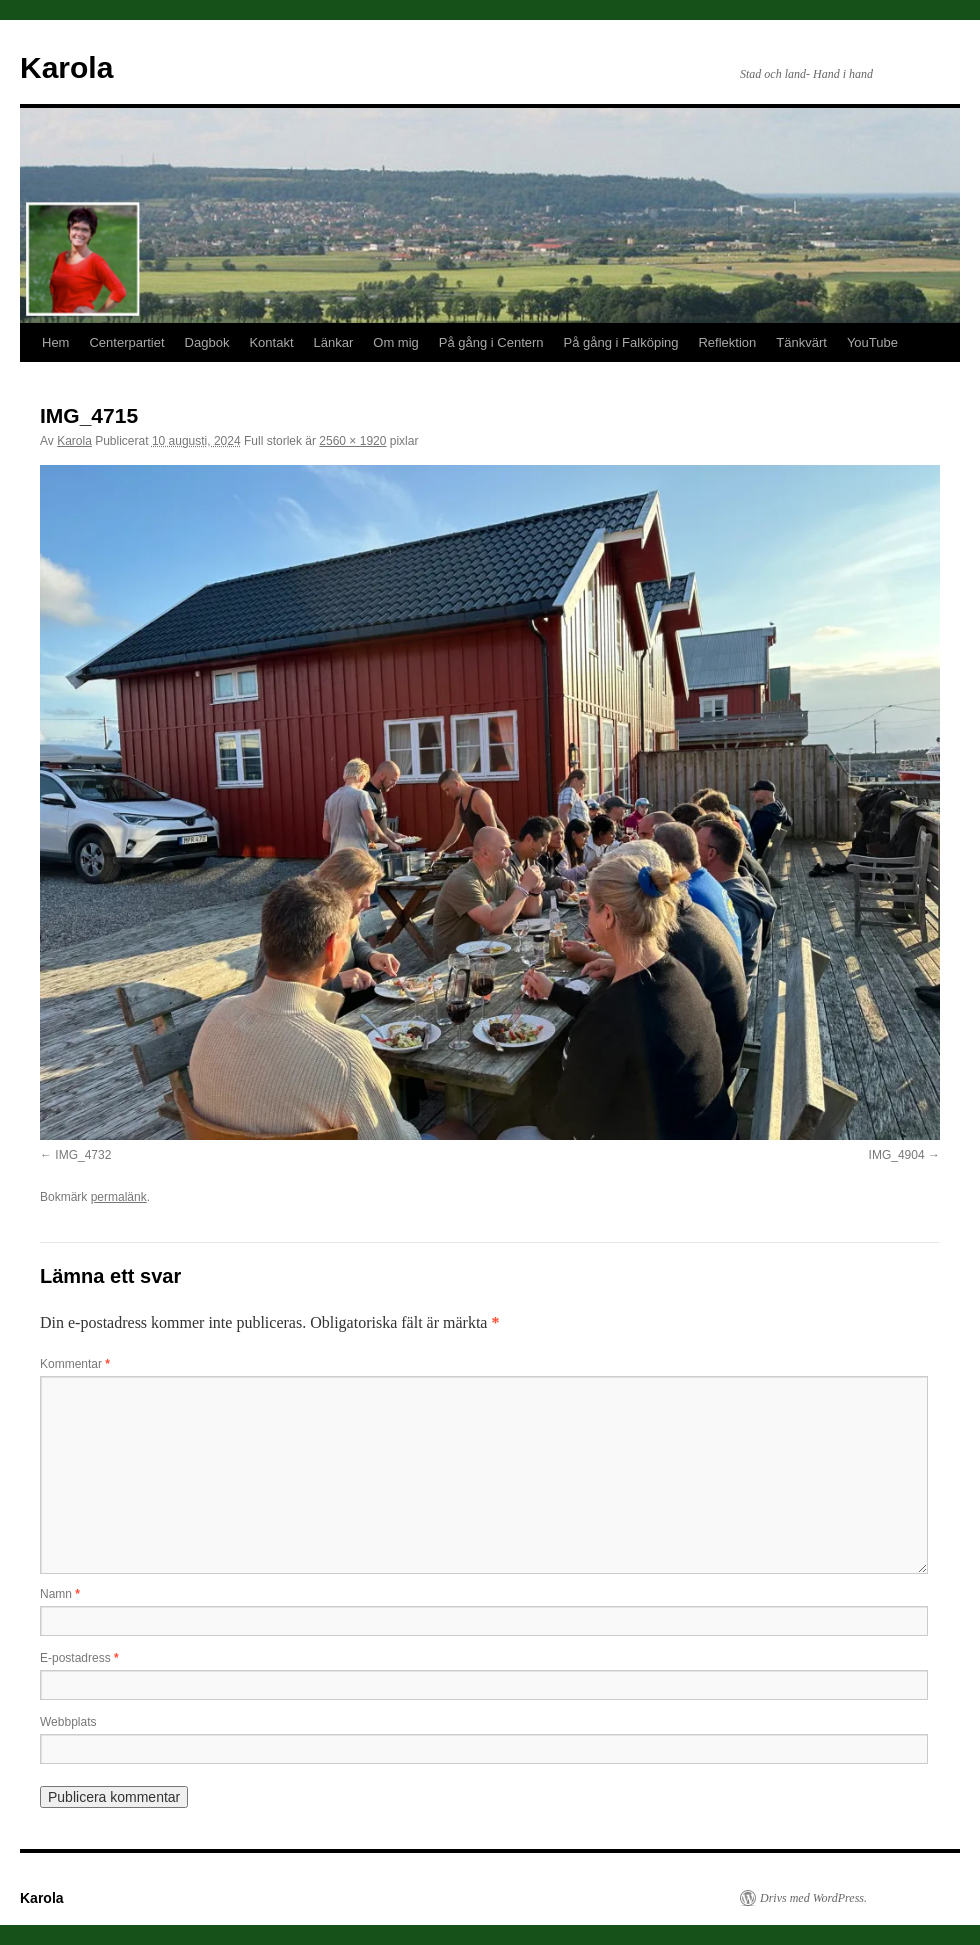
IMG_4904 (897, 1155)
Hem (55, 342)
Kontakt (271, 342)
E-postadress (79, 1658)
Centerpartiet (126, 342)
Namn (60, 1594)
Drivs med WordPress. (813, 1898)
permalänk (119, 1197)
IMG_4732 (83, 1155)
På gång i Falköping (621, 342)
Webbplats (68, 1722)
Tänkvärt (801, 342)
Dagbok (207, 342)
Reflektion (727, 342)
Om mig (396, 342)
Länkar (334, 342)
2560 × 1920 (352, 441)
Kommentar (75, 1364)
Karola (66, 67)
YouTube (872, 342)
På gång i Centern (491, 342)
